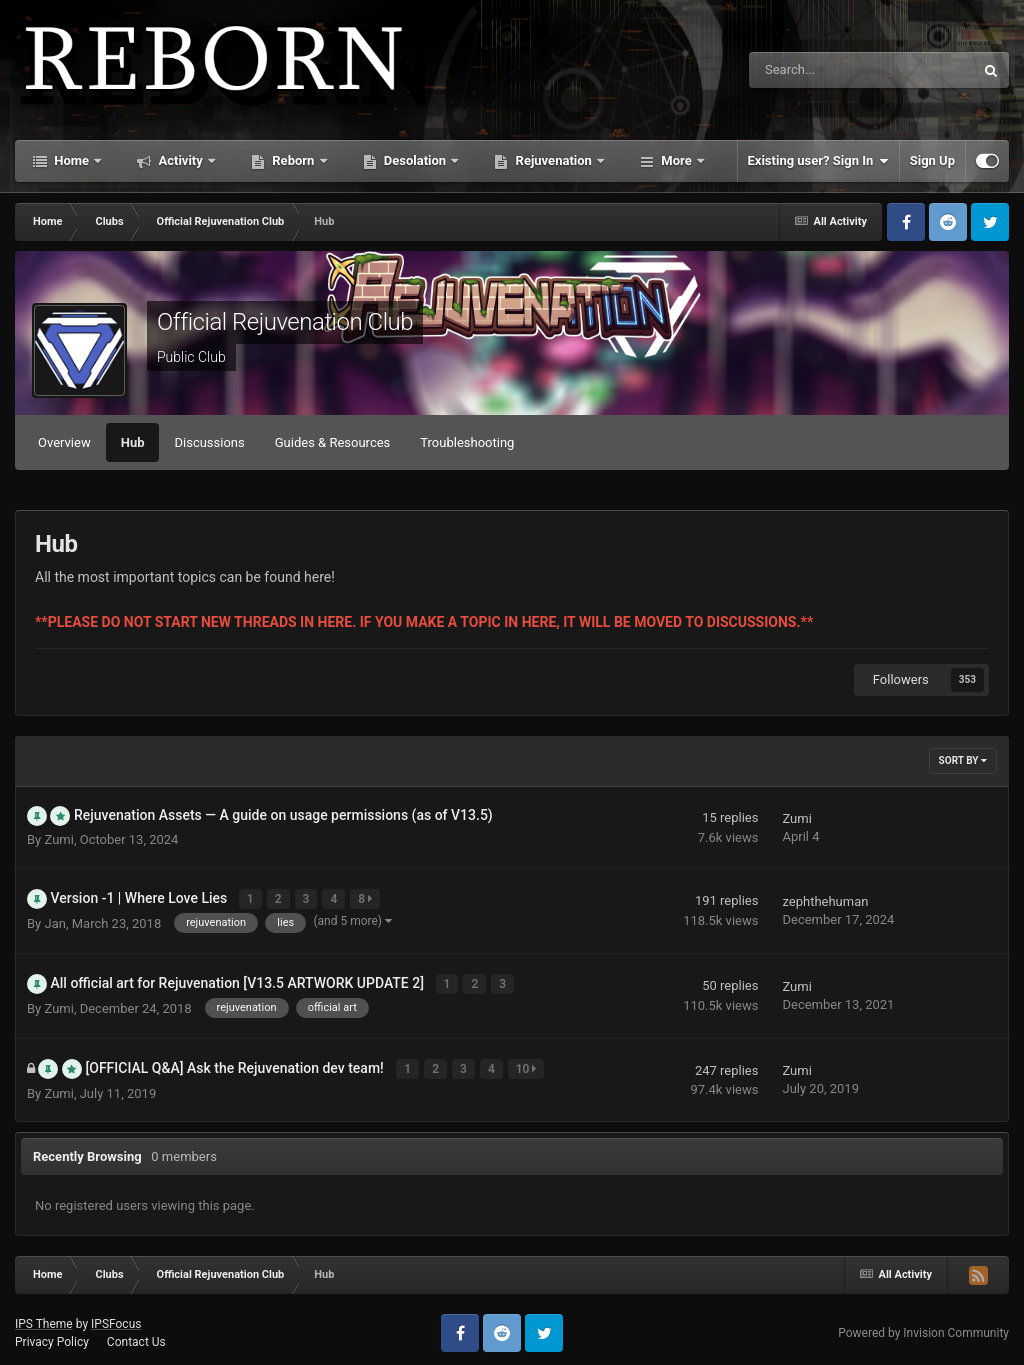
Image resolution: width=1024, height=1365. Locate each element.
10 (527, 1063)
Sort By (963, 760)
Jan (54, 921)
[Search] (811, 70)
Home (71, 160)
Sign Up (932, 160)
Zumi (58, 839)
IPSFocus (116, 1317)
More (676, 160)
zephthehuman (825, 900)
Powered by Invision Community (923, 1326)
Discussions (209, 442)
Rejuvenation (553, 160)
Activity (180, 160)
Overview (64, 442)
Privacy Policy (52, 1335)
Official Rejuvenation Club (285, 322)
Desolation (415, 160)
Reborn (293, 160)
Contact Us (136, 1335)
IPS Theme (44, 1317)
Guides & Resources (333, 442)
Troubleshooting (467, 442)
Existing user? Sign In (818, 161)
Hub (133, 442)
